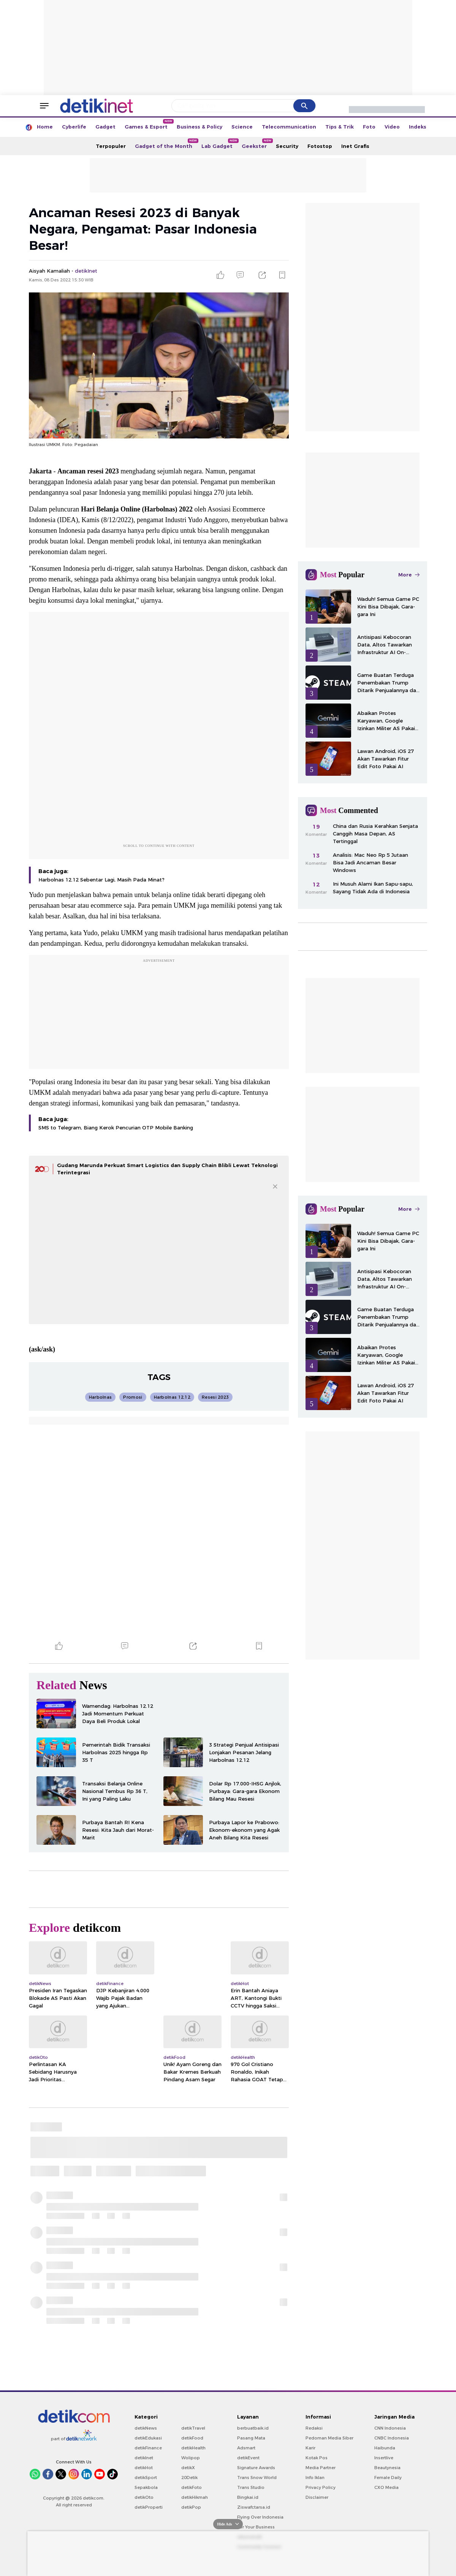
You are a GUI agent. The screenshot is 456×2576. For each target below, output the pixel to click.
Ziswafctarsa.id (253, 2507)
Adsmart (246, 2448)
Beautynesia (387, 2467)
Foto (369, 127)
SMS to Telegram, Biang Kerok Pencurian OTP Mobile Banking (115, 1127)
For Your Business (256, 2527)
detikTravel (193, 2428)
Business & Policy (199, 127)
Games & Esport (148, 124)
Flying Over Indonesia (260, 2517)
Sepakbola (146, 2487)
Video (392, 127)
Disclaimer (317, 2497)
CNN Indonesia (390, 2428)
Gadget (105, 127)
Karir (310, 2448)
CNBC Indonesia (391, 2438)
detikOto (144, 2497)
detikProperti (149, 2507)
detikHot (144, 2467)
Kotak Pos (317, 2457)
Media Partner (321, 2467)
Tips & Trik (339, 127)
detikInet (144, 2457)
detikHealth (193, 2448)
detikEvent (248, 2457)
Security (287, 146)
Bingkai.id (247, 2497)
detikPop (191, 2507)
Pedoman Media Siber (329, 2438)
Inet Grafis (355, 146)
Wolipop (190, 2457)
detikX (188, 2467)
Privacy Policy (321, 2487)
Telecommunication (289, 127)
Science (242, 127)
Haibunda (384, 2448)
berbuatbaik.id (253, 2428)
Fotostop (319, 146)
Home (45, 127)
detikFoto (191, 2487)
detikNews (146, 2428)
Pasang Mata (251, 2438)
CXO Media (386, 2487)
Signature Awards (256, 2467)
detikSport (146, 2477)
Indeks (417, 127)
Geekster (256, 143)
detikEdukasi (148, 2438)
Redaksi (314, 2428)
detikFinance (148, 2448)
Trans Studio (250, 2487)
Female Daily (388, 2477)
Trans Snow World (257, 2477)
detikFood (192, 2438)
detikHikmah (194, 2497)
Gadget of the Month (166, 143)
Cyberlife (74, 127)
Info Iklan (315, 2477)
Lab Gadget (219, 143)
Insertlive (383, 2457)
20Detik (189, 2477)
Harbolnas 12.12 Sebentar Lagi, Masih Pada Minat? (101, 880)
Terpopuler (111, 146)
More (409, 575)
